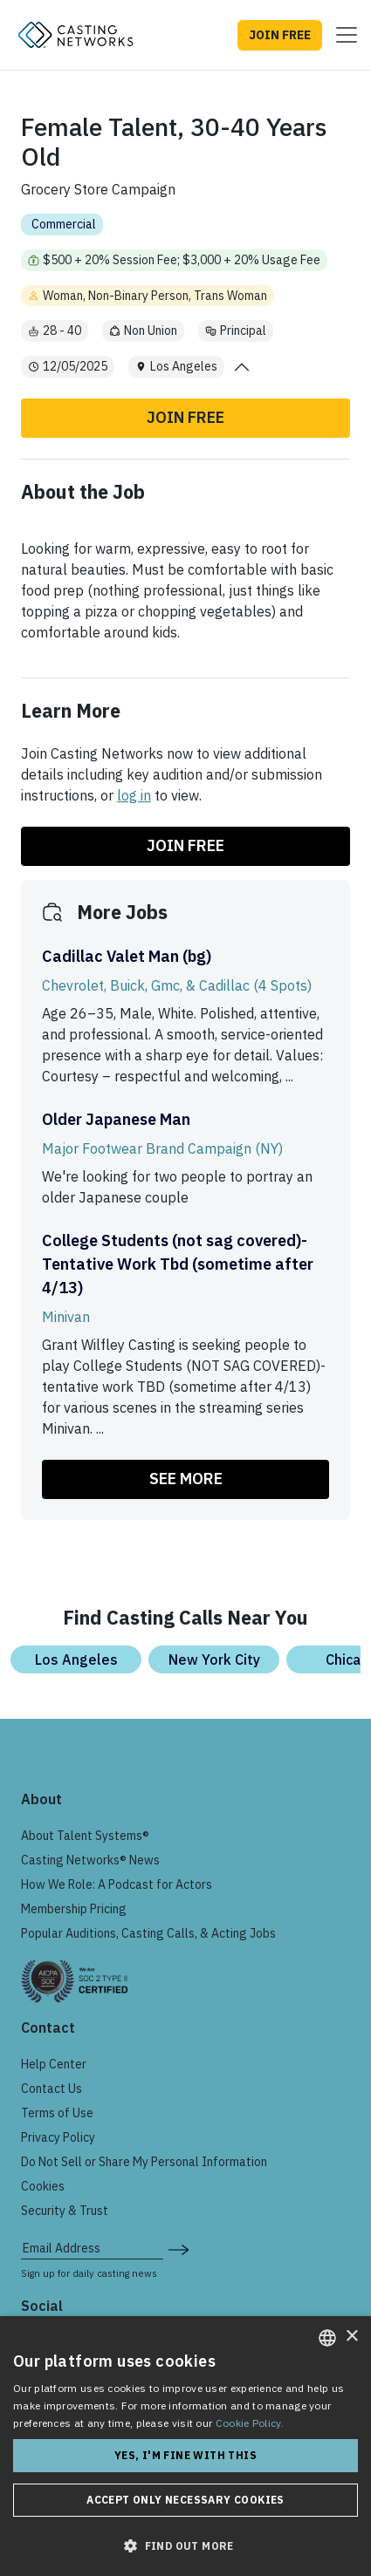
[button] (185, 2545)
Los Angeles (76, 1659)
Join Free (185, 417)
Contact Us (51, 2088)
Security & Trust (64, 2210)
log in (134, 795)
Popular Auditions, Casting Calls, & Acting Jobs (148, 1933)
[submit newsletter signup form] (178, 2248)
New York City (214, 1659)
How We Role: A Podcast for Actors (116, 1884)
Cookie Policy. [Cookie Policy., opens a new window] (250, 2422)
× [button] (351, 2336)
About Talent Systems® (85, 1835)
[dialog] (185, 2446)
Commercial (63, 224)
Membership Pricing (74, 1909)
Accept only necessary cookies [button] (185, 2499)
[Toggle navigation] (341, 34)
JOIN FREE (280, 35)
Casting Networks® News (90, 1860)
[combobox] (327, 2338)
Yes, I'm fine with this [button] (185, 2455)
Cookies (43, 2186)
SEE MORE (186, 1479)
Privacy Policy (58, 2137)
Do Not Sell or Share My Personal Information (144, 2162)
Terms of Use (57, 2113)
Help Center (53, 2064)
